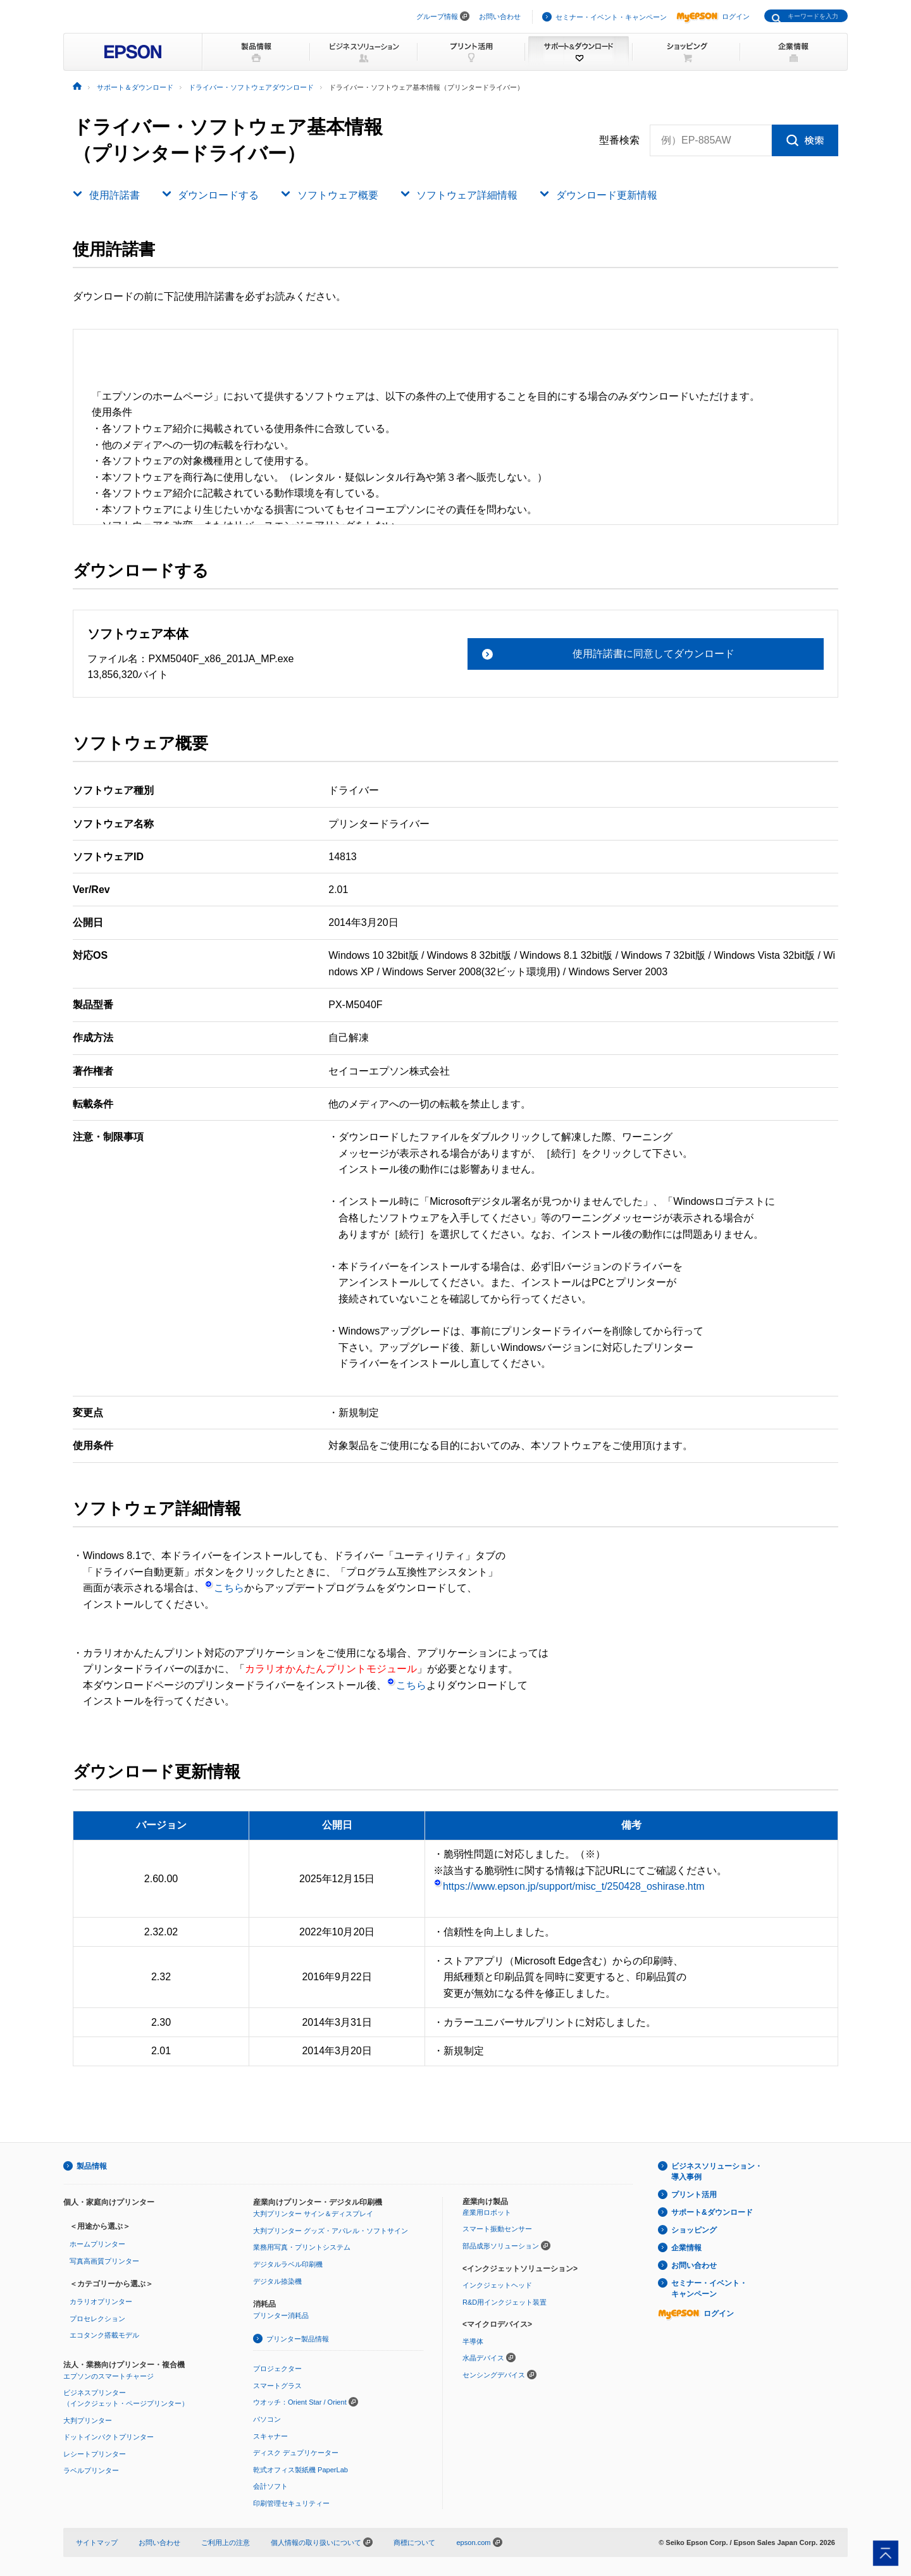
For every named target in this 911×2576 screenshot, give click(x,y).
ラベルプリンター (91, 2470)
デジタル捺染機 (277, 2281)
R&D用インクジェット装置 (504, 2302)
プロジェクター (277, 2368)
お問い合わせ (500, 16)
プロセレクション (97, 2318)
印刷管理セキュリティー (291, 2503)
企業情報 (686, 2247)
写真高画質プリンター (104, 2261)
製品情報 (92, 2166)
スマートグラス (277, 2385)
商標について (414, 2542)
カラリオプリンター (101, 2301)
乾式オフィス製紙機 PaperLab (300, 2470)
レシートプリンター (94, 2454)
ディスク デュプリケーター (295, 2452)
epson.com (473, 2542)
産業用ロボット (486, 2212)
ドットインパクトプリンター (108, 2437)
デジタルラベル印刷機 (288, 2264)
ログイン (713, 16)
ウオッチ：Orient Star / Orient (300, 2402)
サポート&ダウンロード (712, 2212)
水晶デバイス (483, 2358)
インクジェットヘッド (497, 2285)
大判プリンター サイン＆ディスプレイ (313, 2213)
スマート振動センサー (497, 2229)
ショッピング (694, 2230)
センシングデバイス (493, 2375)
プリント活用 (694, 2194)
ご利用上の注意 (225, 2542)
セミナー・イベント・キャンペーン (611, 17)
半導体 (472, 2341)
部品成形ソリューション (500, 2246)
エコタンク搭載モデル (104, 2335)
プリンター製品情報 (297, 2339)
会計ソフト (270, 2486)
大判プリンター (87, 2420)
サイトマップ (97, 2542)
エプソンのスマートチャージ (108, 2376)
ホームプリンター (97, 2244)
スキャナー (270, 2436)
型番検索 (619, 140)
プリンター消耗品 (281, 2315)
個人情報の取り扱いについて (322, 2542)
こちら (224, 1587)
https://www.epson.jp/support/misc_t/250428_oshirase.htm (569, 1886)
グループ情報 (437, 16)
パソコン (267, 2419)
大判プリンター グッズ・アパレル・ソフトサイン (330, 2230)
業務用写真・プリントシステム (301, 2247)
